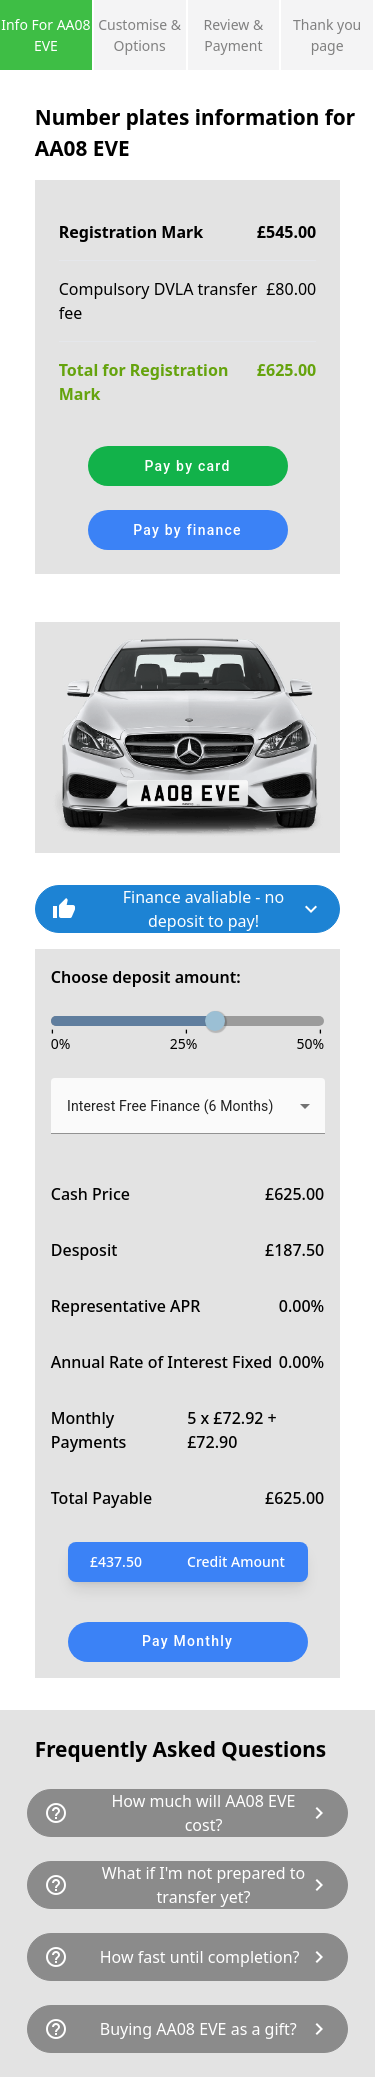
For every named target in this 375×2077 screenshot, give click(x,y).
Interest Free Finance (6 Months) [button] (170, 1106)
